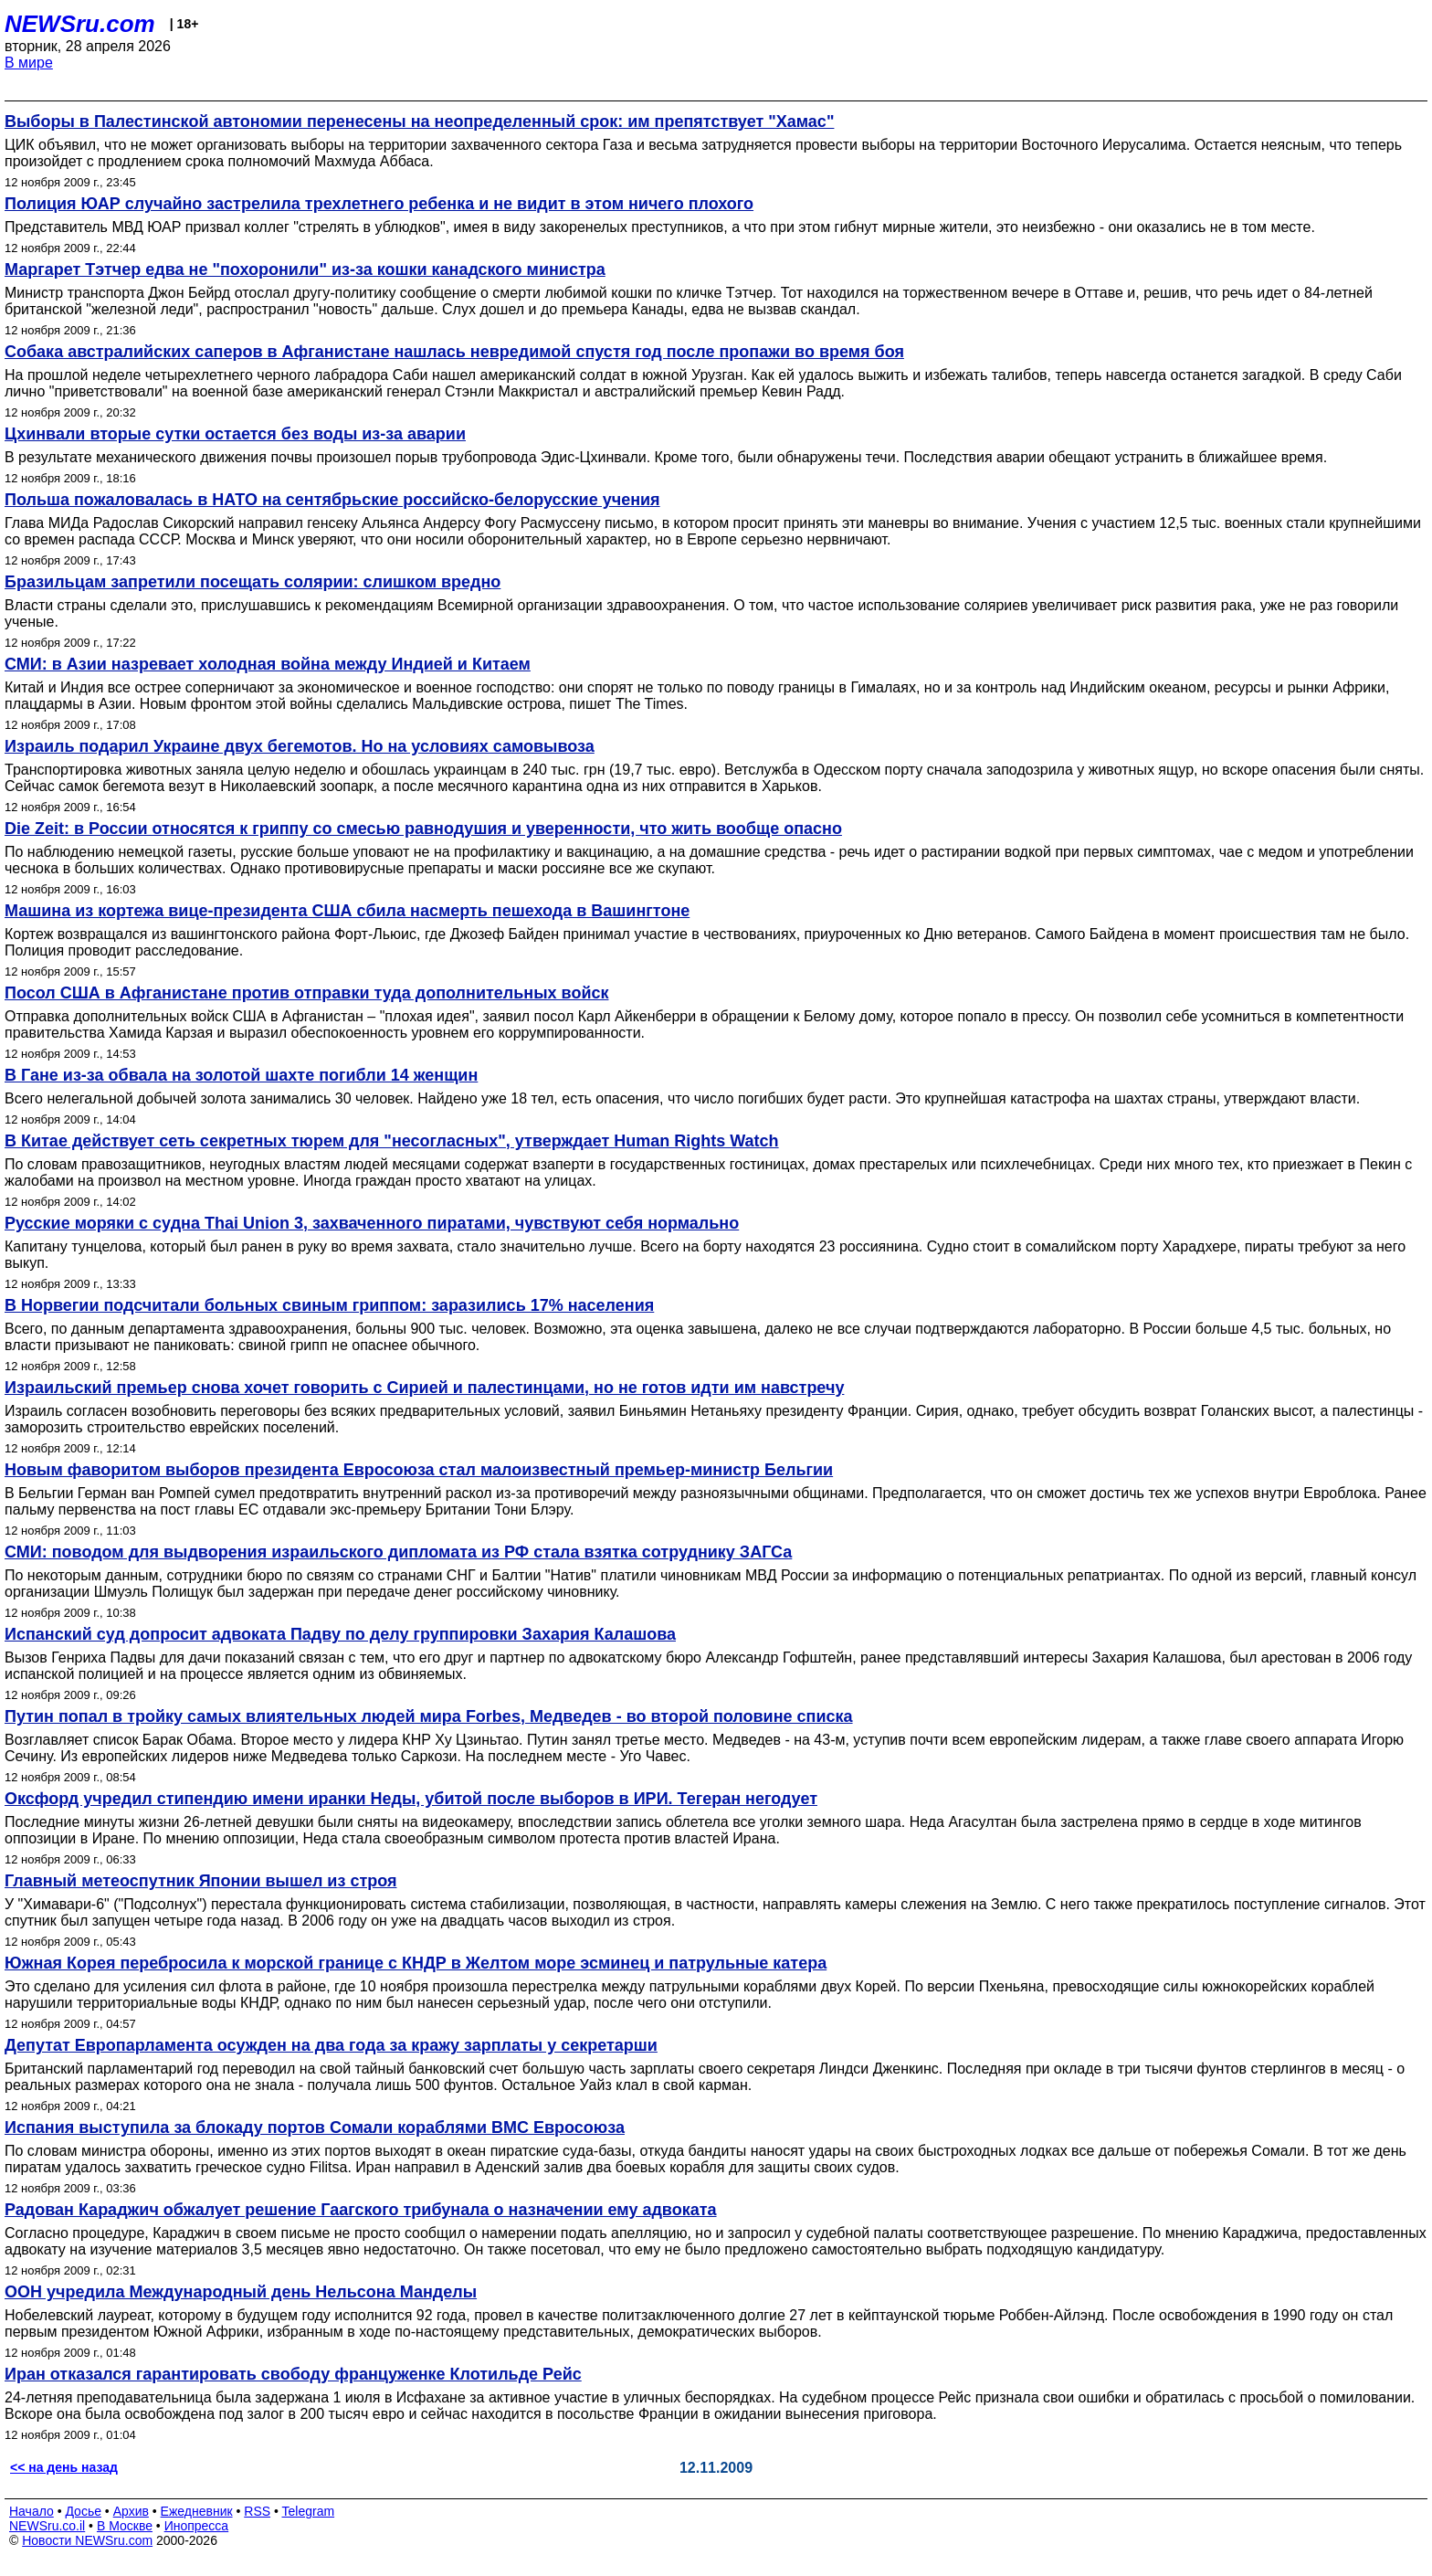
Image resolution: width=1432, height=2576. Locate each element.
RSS (257, 2511)
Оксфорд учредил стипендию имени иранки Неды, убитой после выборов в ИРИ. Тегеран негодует (411, 1798)
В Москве (125, 2525)
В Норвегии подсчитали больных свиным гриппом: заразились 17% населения (329, 1305)
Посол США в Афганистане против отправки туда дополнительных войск (306, 993)
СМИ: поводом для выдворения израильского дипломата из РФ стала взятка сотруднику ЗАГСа (398, 1552)
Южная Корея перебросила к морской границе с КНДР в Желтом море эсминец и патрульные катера (416, 1963)
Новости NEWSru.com (87, 2540)
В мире (29, 62)
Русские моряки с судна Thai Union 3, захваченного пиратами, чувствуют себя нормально (372, 1223)
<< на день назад (64, 2467)
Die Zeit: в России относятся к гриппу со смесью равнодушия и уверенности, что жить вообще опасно (423, 828)
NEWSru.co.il (47, 2525)
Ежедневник (197, 2511)
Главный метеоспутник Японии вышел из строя (200, 1881)
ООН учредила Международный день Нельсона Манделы (241, 2292)
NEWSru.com (80, 23)
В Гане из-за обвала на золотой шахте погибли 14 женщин (241, 1075)
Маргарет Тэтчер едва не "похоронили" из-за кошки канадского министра (305, 269)
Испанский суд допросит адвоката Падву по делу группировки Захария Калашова (340, 1634)
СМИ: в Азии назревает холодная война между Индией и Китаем (268, 664)
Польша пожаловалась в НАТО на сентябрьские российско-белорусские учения (332, 500)
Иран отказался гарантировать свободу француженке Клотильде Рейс (293, 2374)
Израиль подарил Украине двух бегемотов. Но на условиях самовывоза (300, 746)
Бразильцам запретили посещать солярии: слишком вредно (252, 582)
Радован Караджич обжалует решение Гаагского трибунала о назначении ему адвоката (361, 2210)
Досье (83, 2511)
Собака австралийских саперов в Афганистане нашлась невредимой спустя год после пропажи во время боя (454, 352)
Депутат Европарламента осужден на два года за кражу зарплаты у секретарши (331, 2045)
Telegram (308, 2511)
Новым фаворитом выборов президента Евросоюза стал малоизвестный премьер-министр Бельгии (419, 1470)
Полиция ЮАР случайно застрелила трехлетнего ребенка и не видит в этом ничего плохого (379, 204)
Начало (31, 2511)
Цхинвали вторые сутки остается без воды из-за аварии (235, 434)
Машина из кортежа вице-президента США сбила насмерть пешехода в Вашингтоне (347, 911)
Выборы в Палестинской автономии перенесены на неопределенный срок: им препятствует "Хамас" (419, 121)
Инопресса (196, 2525)
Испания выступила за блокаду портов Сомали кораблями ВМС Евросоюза (315, 2127)
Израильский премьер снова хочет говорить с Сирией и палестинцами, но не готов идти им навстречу (424, 1387)
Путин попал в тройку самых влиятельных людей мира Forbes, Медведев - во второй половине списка (429, 1716)
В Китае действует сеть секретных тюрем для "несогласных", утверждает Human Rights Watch (392, 1141)
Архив (131, 2511)
